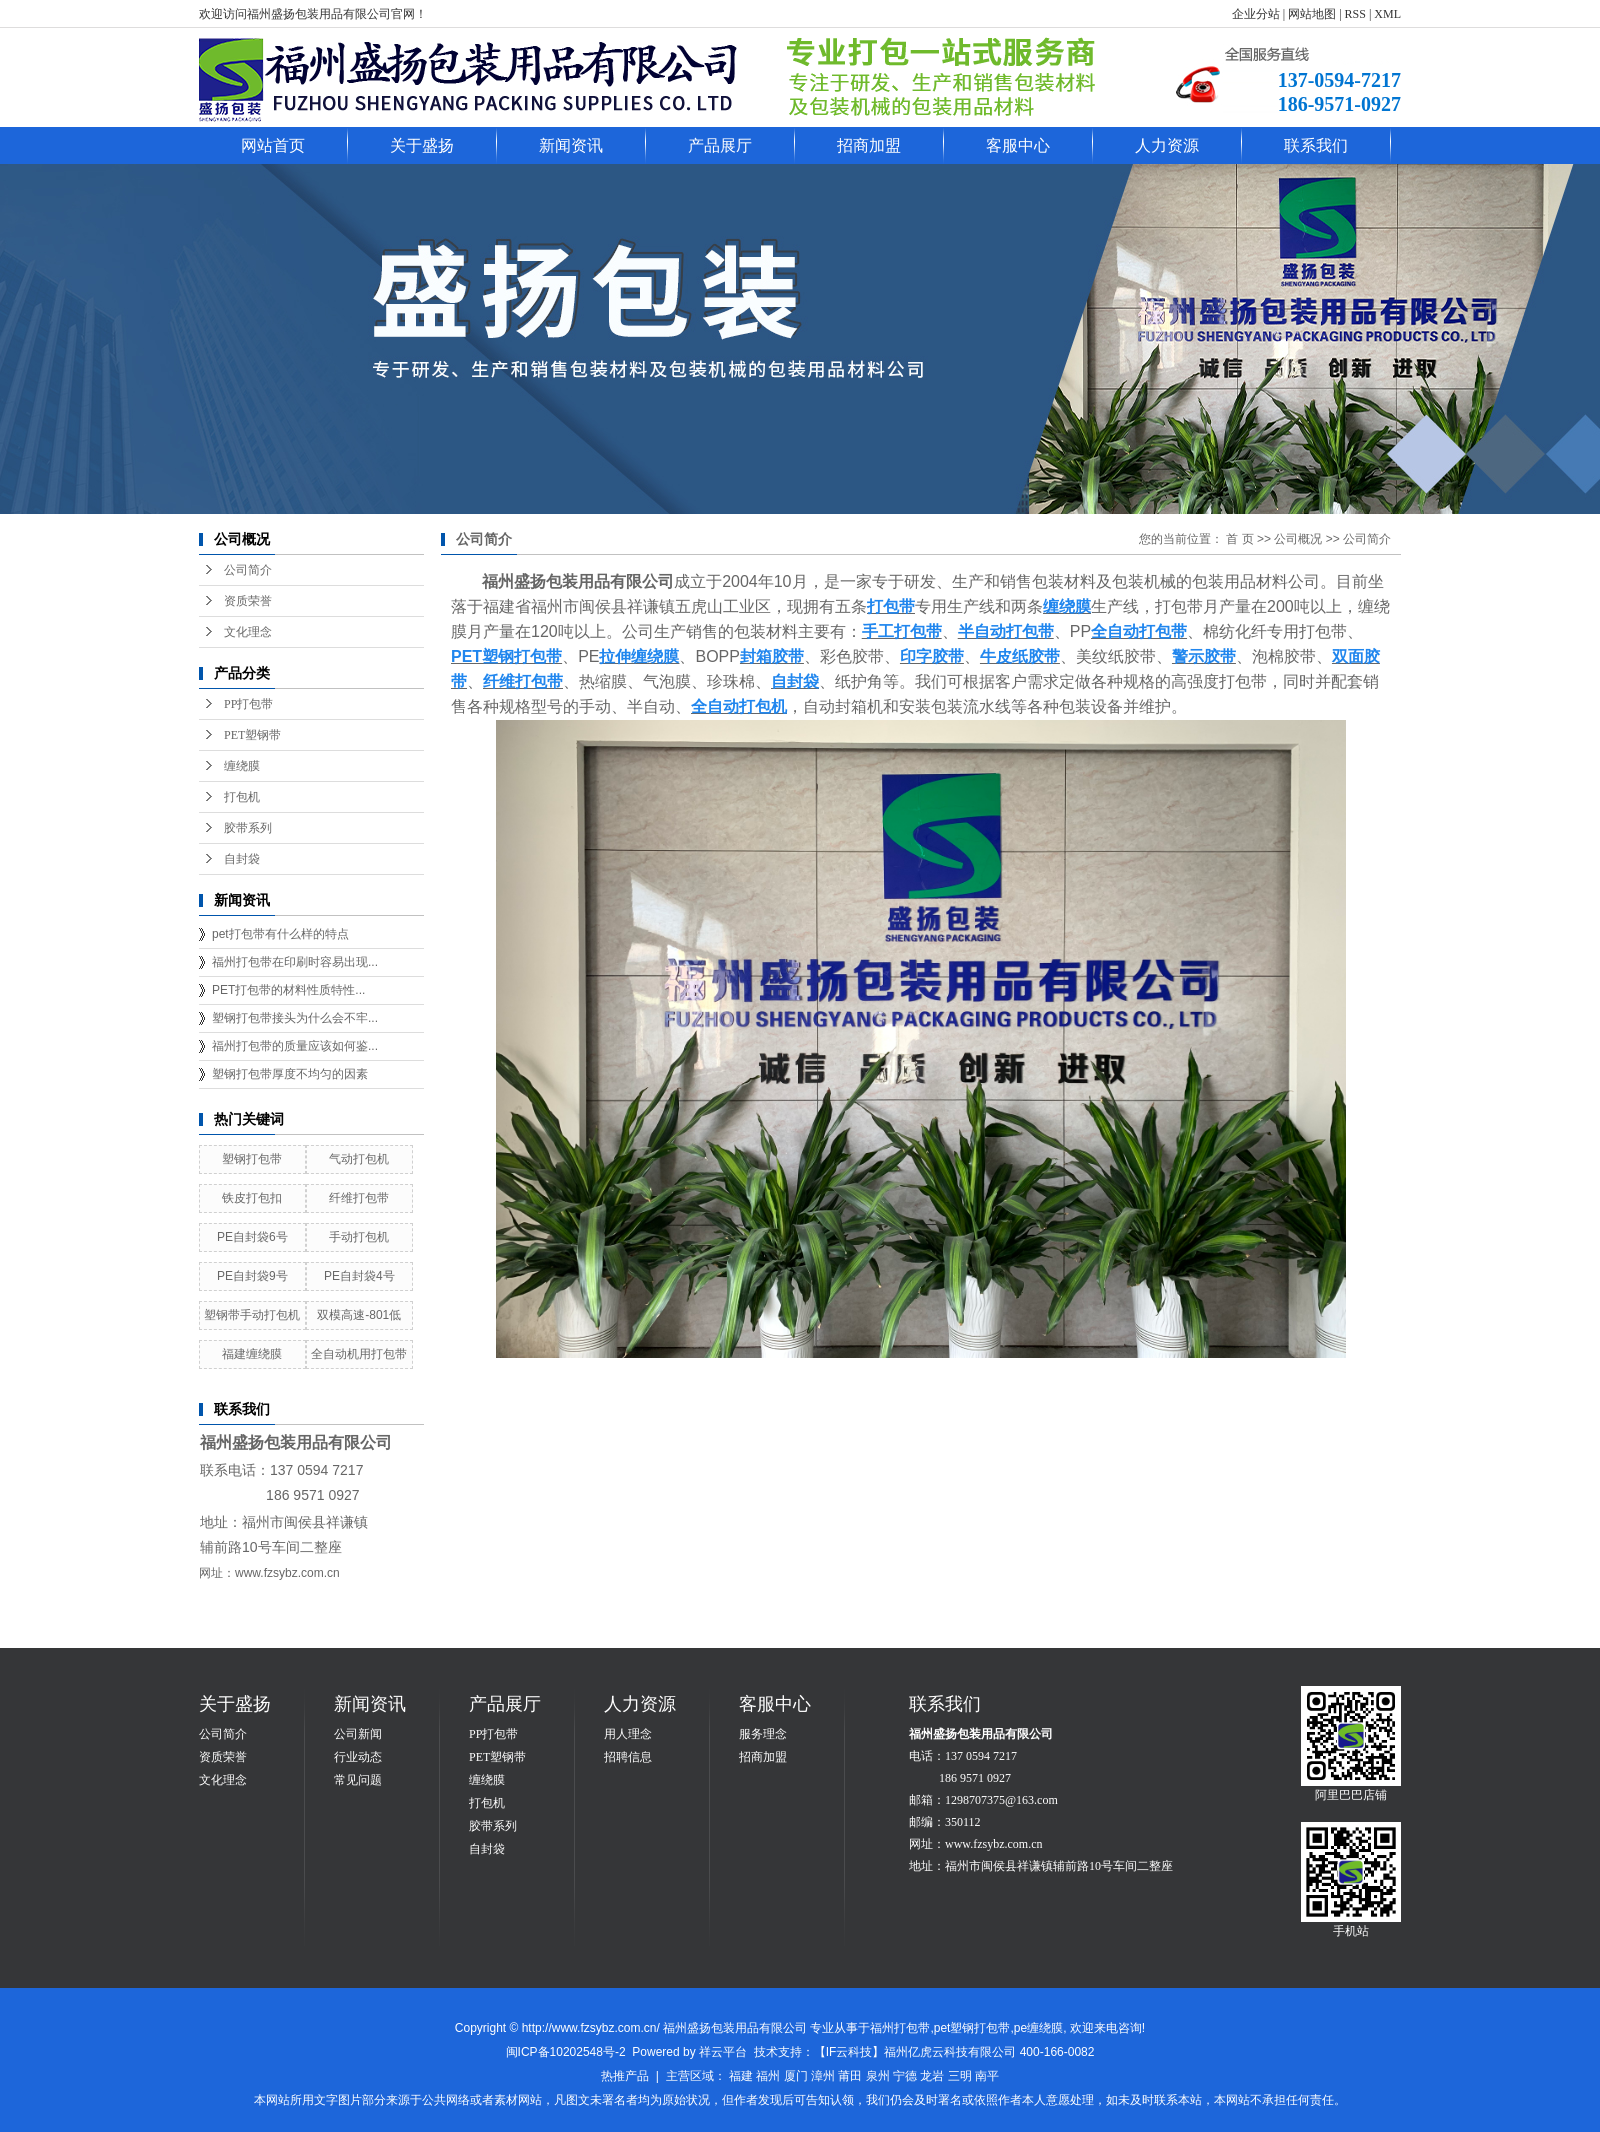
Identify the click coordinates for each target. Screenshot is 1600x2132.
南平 (987, 2076)
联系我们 (1316, 145)
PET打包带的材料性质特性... (288, 990)
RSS (1355, 14)
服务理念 (763, 1734)
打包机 (242, 797)
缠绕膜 (242, 766)
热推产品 (625, 2076)
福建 (741, 2076)
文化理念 (248, 632)
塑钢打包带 (252, 1159)
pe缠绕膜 (1038, 2028)
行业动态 (358, 1757)
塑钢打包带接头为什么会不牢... (295, 1018)
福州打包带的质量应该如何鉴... (295, 1046)
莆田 (850, 2076)
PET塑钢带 (252, 735)
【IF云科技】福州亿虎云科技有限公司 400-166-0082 (954, 2052)
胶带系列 (248, 828)
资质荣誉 (248, 601)
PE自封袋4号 (359, 1276)
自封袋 (242, 859)
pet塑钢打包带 (972, 2028)
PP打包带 (248, 704)
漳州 (823, 2076)
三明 (960, 2076)
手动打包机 (359, 1237)
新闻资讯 (571, 145)
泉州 (878, 2076)
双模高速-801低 (359, 1315)
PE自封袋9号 (252, 1276)
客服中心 (1018, 145)
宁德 (905, 2076)
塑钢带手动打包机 (252, 1315)
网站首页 (273, 145)
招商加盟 (869, 145)
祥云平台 (723, 2052)
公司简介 (248, 570)
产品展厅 (720, 145)
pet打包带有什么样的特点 (280, 934)
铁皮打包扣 (252, 1198)
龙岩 (932, 2076)
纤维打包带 (359, 1198)
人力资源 (1167, 145)
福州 (768, 2076)
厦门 (796, 2076)
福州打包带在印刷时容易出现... (295, 962)
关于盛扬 (422, 145)
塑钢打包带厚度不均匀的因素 (290, 1074)
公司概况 (1298, 539)
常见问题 (358, 1780)
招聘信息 (628, 1757)
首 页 (1239, 539)
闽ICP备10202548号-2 (566, 2052)
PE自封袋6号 (252, 1237)
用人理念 (628, 1734)
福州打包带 (900, 2028)
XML (1387, 14)
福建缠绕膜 (252, 1354)
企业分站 (1256, 14)
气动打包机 (359, 1159)
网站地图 (1312, 14)
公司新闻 (358, 1734)
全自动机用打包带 (359, 1354)
